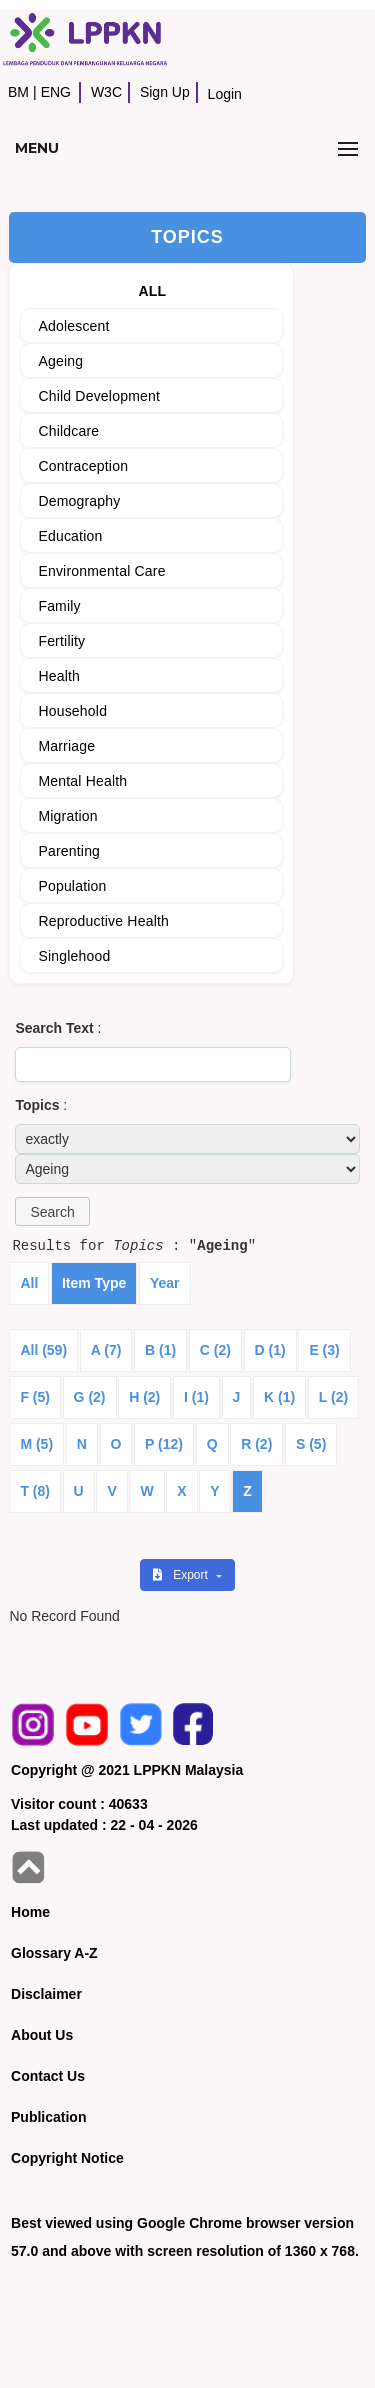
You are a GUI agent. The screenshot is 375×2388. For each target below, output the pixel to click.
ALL (152, 291)
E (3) (324, 1350)
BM (18, 92)
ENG (56, 92)
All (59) (43, 1350)
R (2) (256, 1444)
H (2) (144, 1397)
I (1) (196, 1397)
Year (165, 1283)
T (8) (35, 1491)
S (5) (311, 1444)
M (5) (36, 1444)
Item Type (94, 1283)
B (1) (160, 1350)
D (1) (270, 1350)
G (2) (90, 1397)
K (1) (279, 1397)
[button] (52, 1211)
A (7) (106, 1350)
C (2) (215, 1350)
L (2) (333, 1397)
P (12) (164, 1444)
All (29, 1283)
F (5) (35, 1397)
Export (182, 1575)
